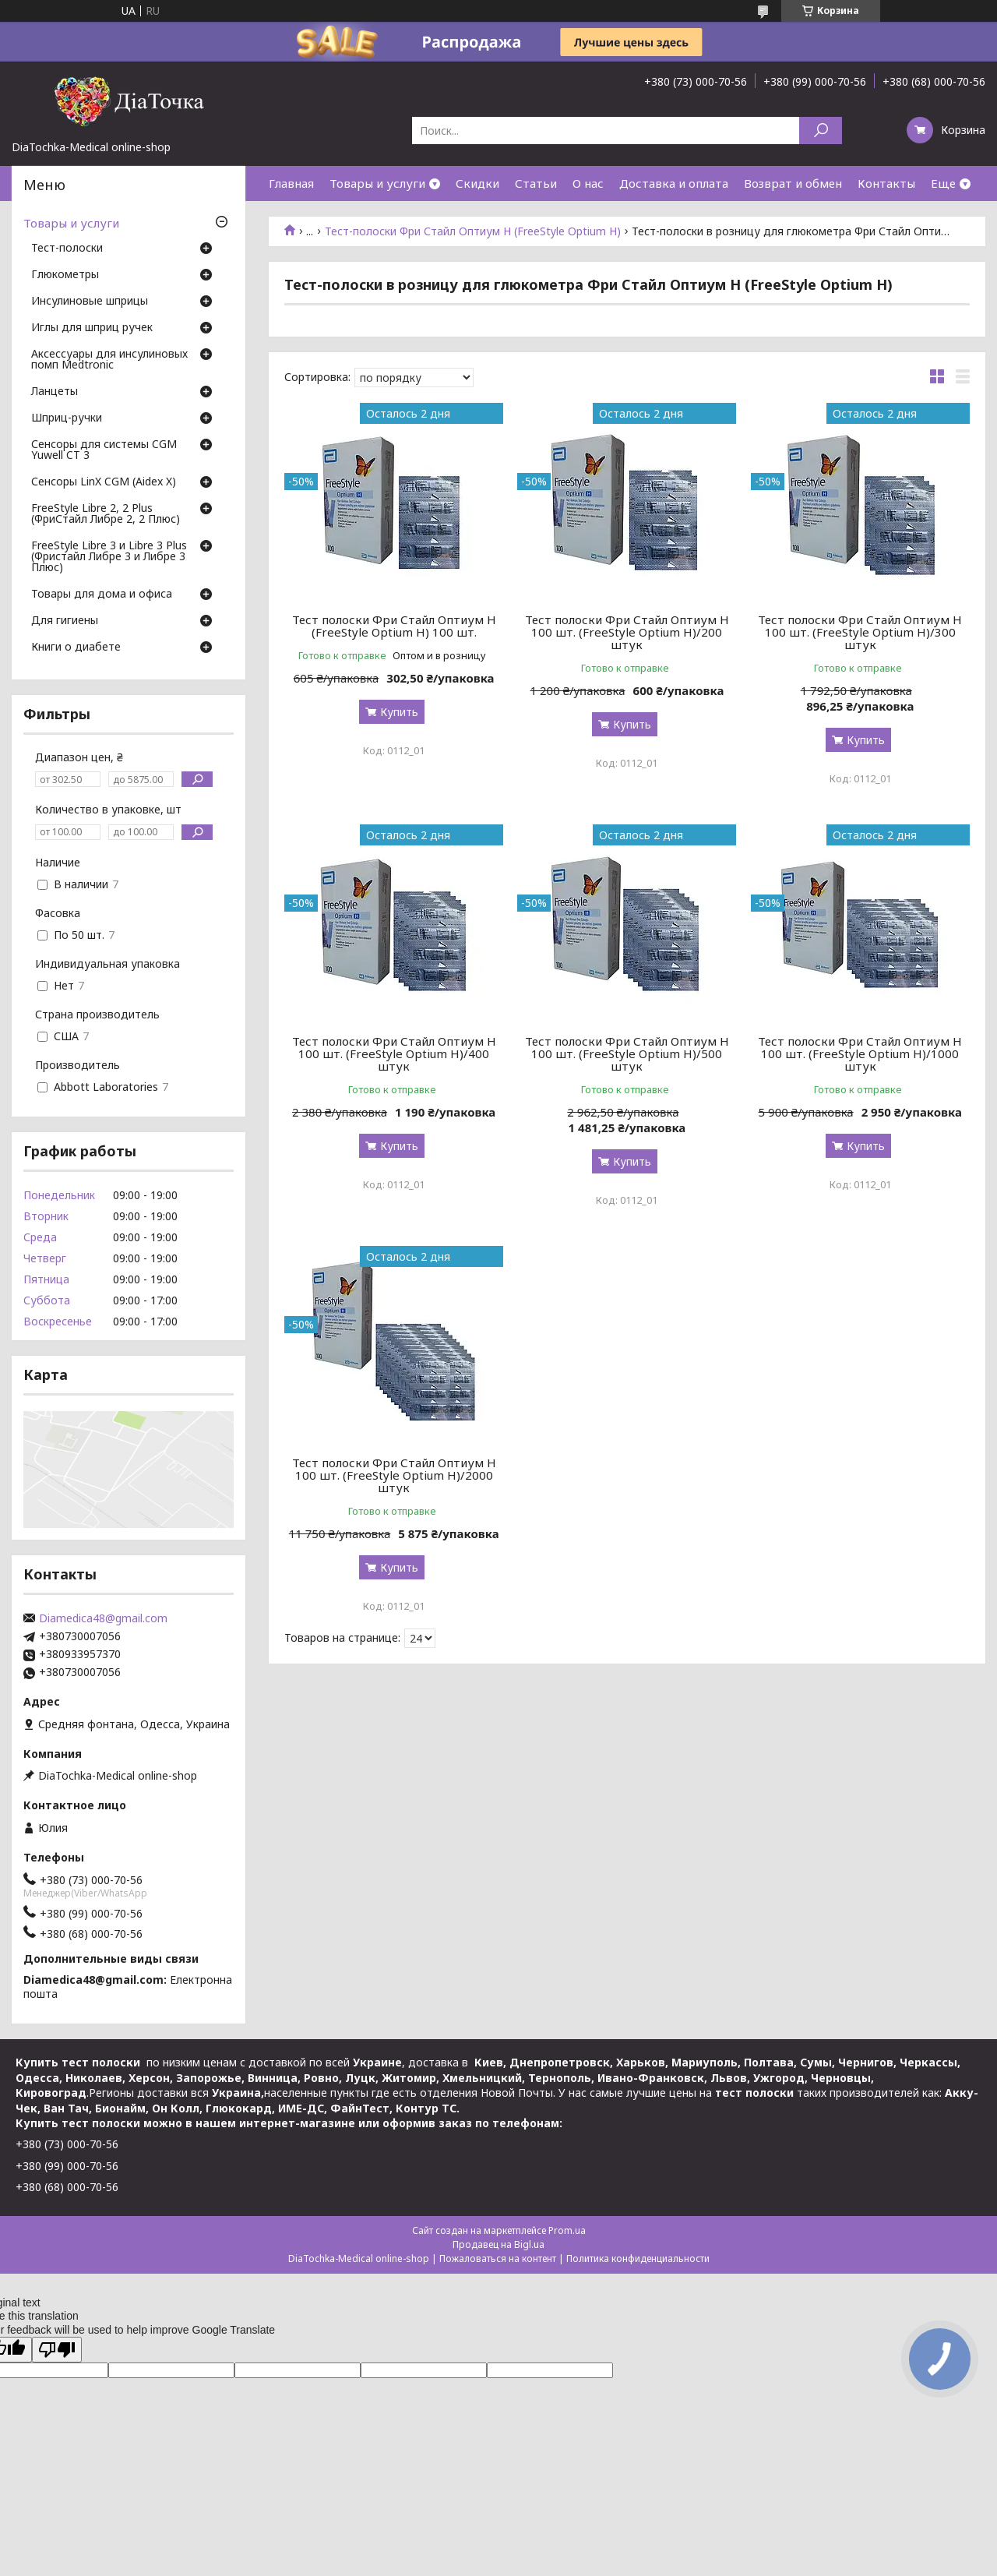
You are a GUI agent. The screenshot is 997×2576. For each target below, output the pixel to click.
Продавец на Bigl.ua (498, 2244)
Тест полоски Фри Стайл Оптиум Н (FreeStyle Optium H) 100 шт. (394, 625)
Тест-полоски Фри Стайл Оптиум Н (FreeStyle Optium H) (473, 231)
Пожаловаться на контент (497, 2258)
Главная (291, 183)
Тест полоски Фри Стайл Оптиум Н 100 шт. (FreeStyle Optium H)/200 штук (627, 632)
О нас (588, 183)
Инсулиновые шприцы (89, 301)
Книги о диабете (76, 647)
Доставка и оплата (673, 183)
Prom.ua (567, 2230)
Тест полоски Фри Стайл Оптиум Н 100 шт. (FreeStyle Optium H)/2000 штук (394, 1475)
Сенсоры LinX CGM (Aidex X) (103, 482)
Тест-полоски (67, 248)
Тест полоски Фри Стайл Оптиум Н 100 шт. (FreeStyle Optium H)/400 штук (394, 1053)
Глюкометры (65, 275)
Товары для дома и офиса (101, 594)
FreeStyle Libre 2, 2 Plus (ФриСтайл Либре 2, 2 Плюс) (105, 514)
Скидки (477, 183)
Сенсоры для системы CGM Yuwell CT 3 (104, 450)
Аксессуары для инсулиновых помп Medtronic (109, 360)
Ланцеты (54, 392)
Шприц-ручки (66, 418)
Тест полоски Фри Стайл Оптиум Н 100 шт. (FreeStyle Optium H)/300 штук (860, 632)
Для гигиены (64, 621)
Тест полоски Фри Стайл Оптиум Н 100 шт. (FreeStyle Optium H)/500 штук (627, 1053)
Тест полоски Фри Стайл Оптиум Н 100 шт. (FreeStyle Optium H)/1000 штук (860, 1053)
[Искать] (820, 130)
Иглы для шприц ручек (92, 328)
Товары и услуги (377, 183)
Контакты (886, 183)
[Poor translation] (57, 2350)
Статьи (536, 183)
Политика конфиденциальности (638, 2258)
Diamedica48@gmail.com (103, 1618)
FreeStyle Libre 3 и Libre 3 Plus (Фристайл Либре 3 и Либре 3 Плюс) (109, 557)
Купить (399, 711)
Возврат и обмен (793, 183)
